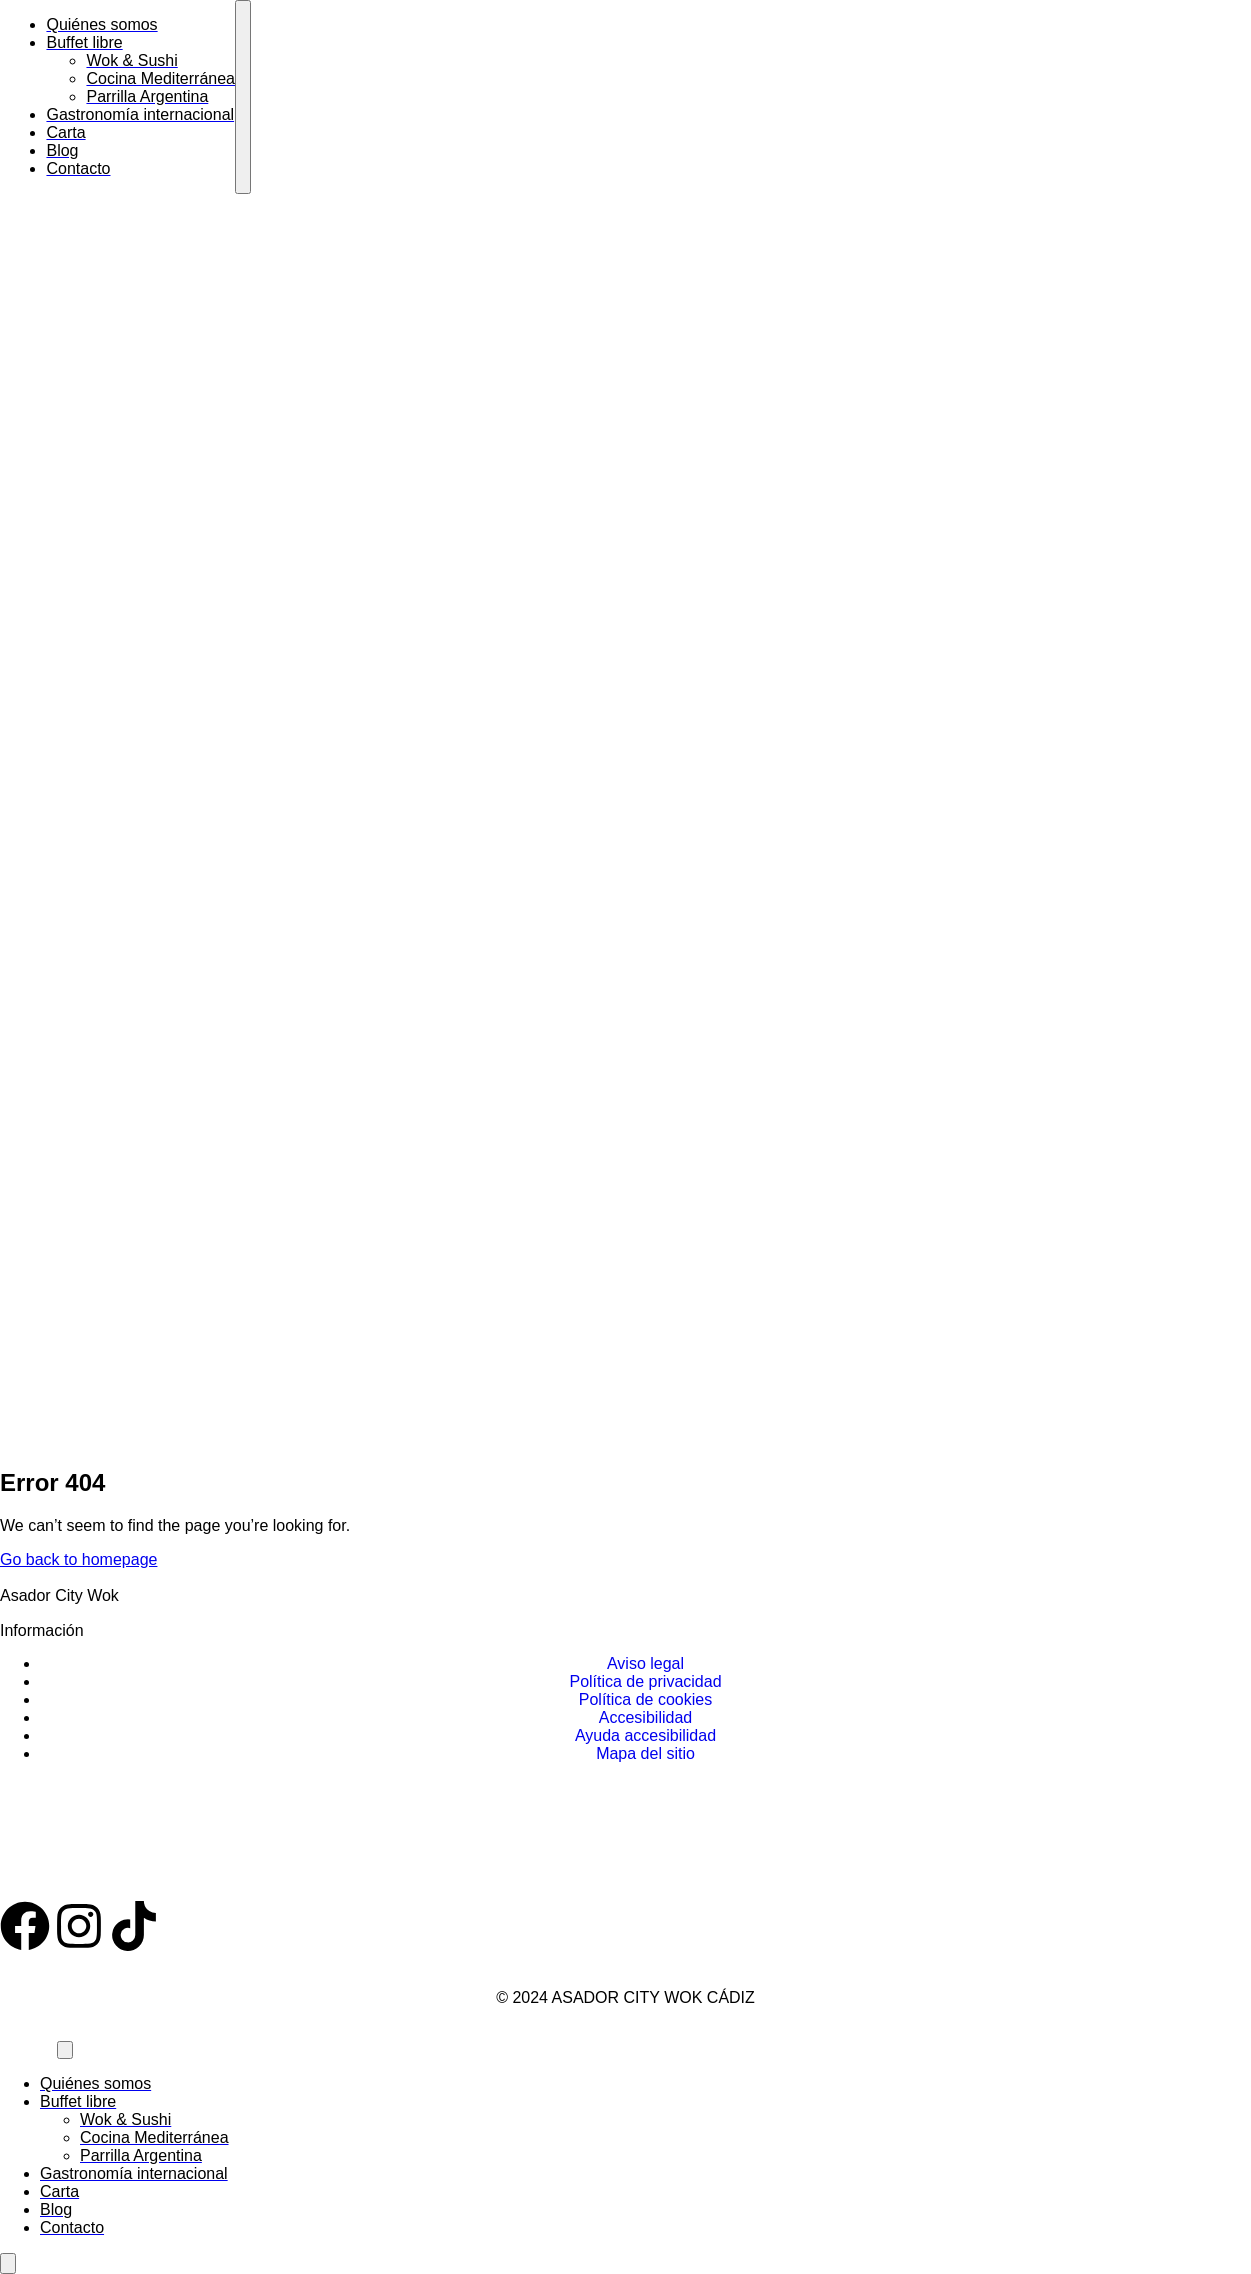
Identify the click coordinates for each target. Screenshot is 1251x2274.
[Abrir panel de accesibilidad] (8, 2263)
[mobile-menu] (243, 97)
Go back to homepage (78, 1559)
